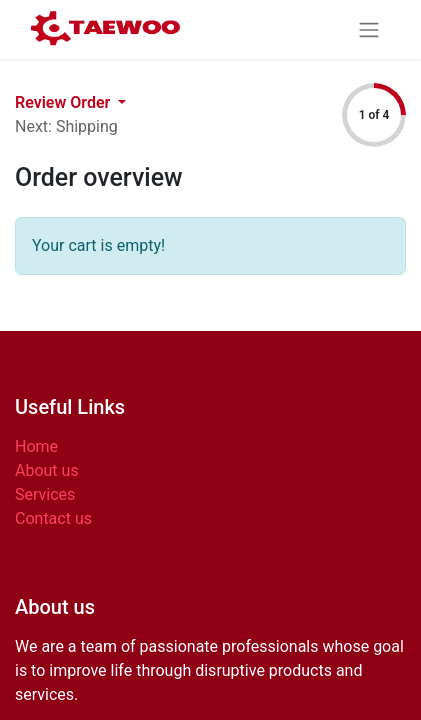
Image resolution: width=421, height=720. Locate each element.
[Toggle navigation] (369, 29)
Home (36, 446)
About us (47, 470)
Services (45, 494)
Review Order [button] (64, 102)
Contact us (53, 518)
